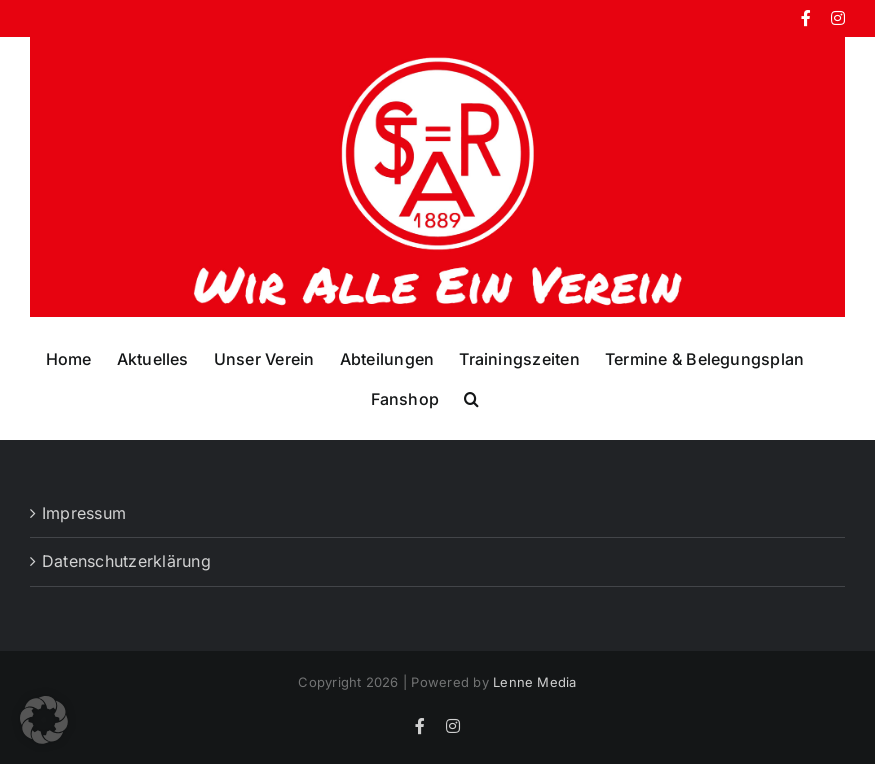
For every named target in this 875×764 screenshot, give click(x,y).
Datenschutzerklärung (126, 561)
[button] (471, 398)
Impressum (84, 513)
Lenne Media (535, 682)
